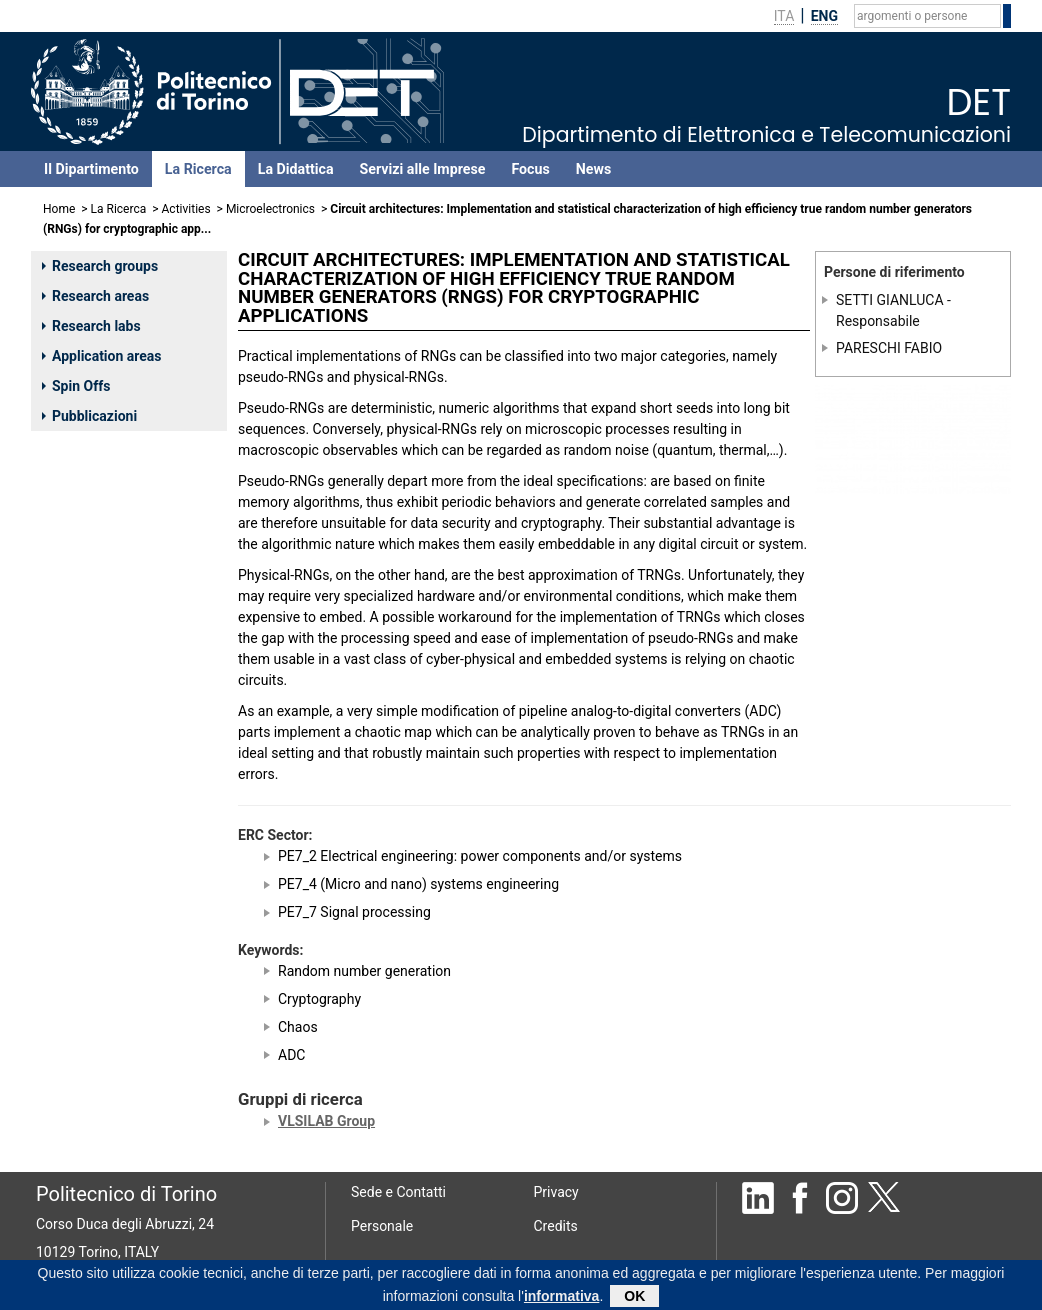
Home (59, 209)
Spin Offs (76, 386)
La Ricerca (198, 169)
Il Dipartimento (91, 169)
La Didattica (296, 169)
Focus (530, 169)
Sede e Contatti (398, 1192)
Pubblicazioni (89, 416)
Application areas (102, 356)
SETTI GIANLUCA (890, 300)
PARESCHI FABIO (889, 348)
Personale (382, 1226)
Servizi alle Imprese (423, 169)
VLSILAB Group (326, 1121)
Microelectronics (270, 209)
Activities (186, 209)
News (593, 169)
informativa (561, 1299)
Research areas (95, 296)
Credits (556, 1226)
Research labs (91, 326)
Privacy (556, 1192)
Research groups (100, 266)
